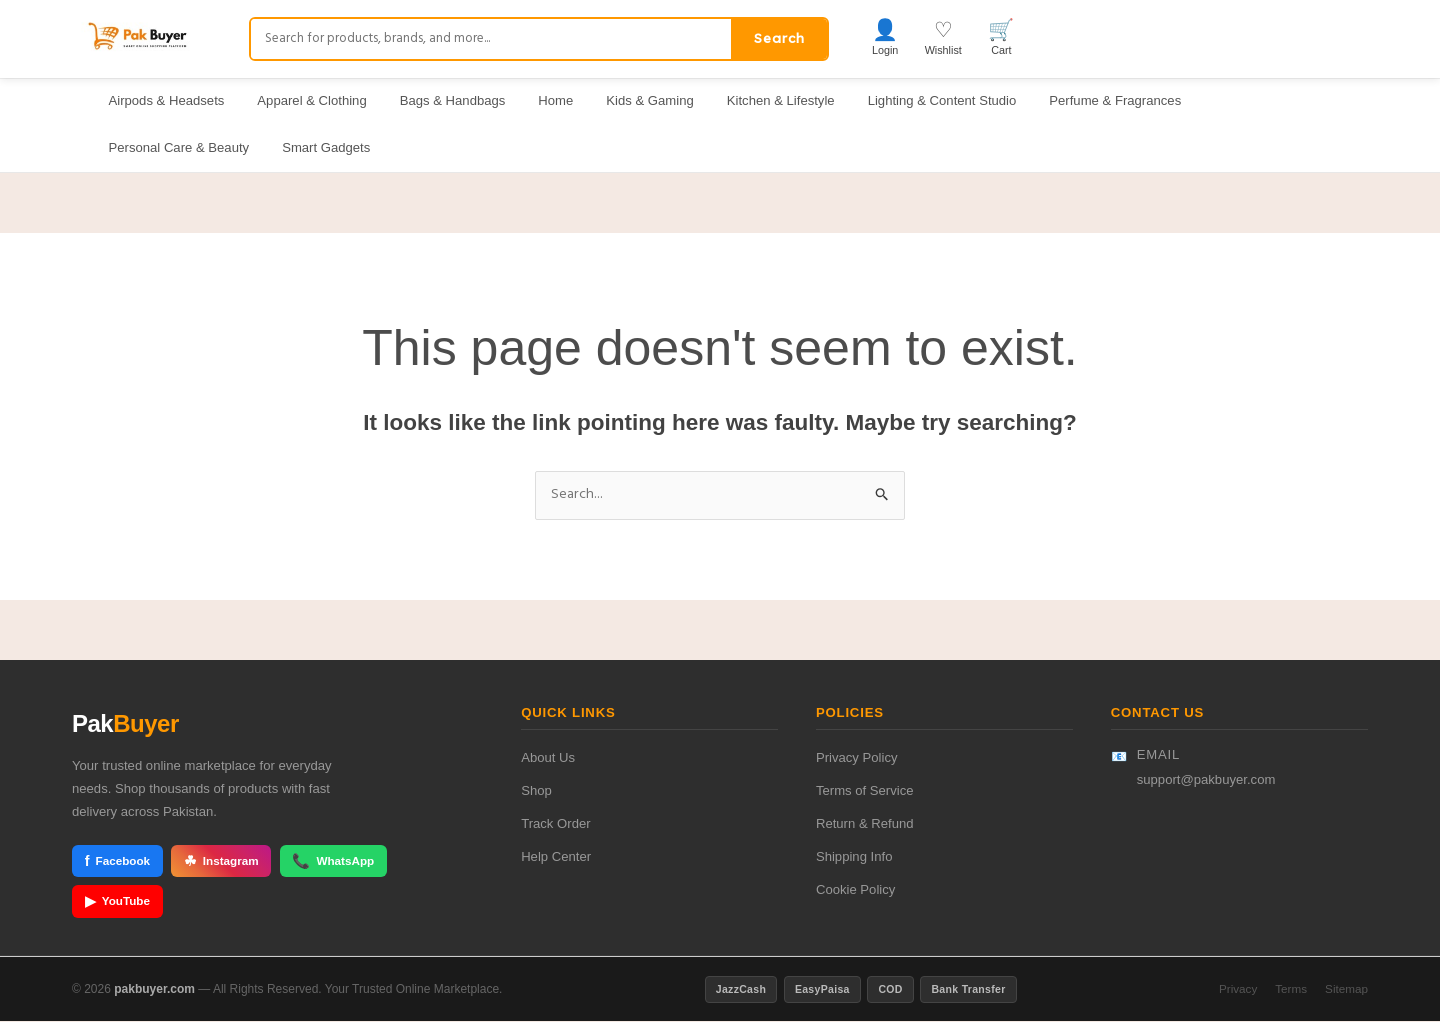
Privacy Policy (857, 759)
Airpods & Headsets (167, 100)
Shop (536, 792)
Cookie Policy (855, 891)
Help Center (556, 858)
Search (779, 38)
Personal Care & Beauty (179, 147)
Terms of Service (865, 792)
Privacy (1238, 989)
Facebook (118, 862)
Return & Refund (865, 825)
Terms (1291, 989)
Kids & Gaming (649, 100)
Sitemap (1346, 989)
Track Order (555, 825)
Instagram (221, 862)
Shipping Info (854, 858)
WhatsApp (334, 862)
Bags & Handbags (453, 100)
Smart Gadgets (326, 147)
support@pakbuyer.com (1206, 780)
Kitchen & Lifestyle (781, 100)
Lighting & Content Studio (942, 100)
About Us (548, 759)
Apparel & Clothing (311, 100)
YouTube (118, 902)
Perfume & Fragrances (1115, 100)
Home (555, 100)
